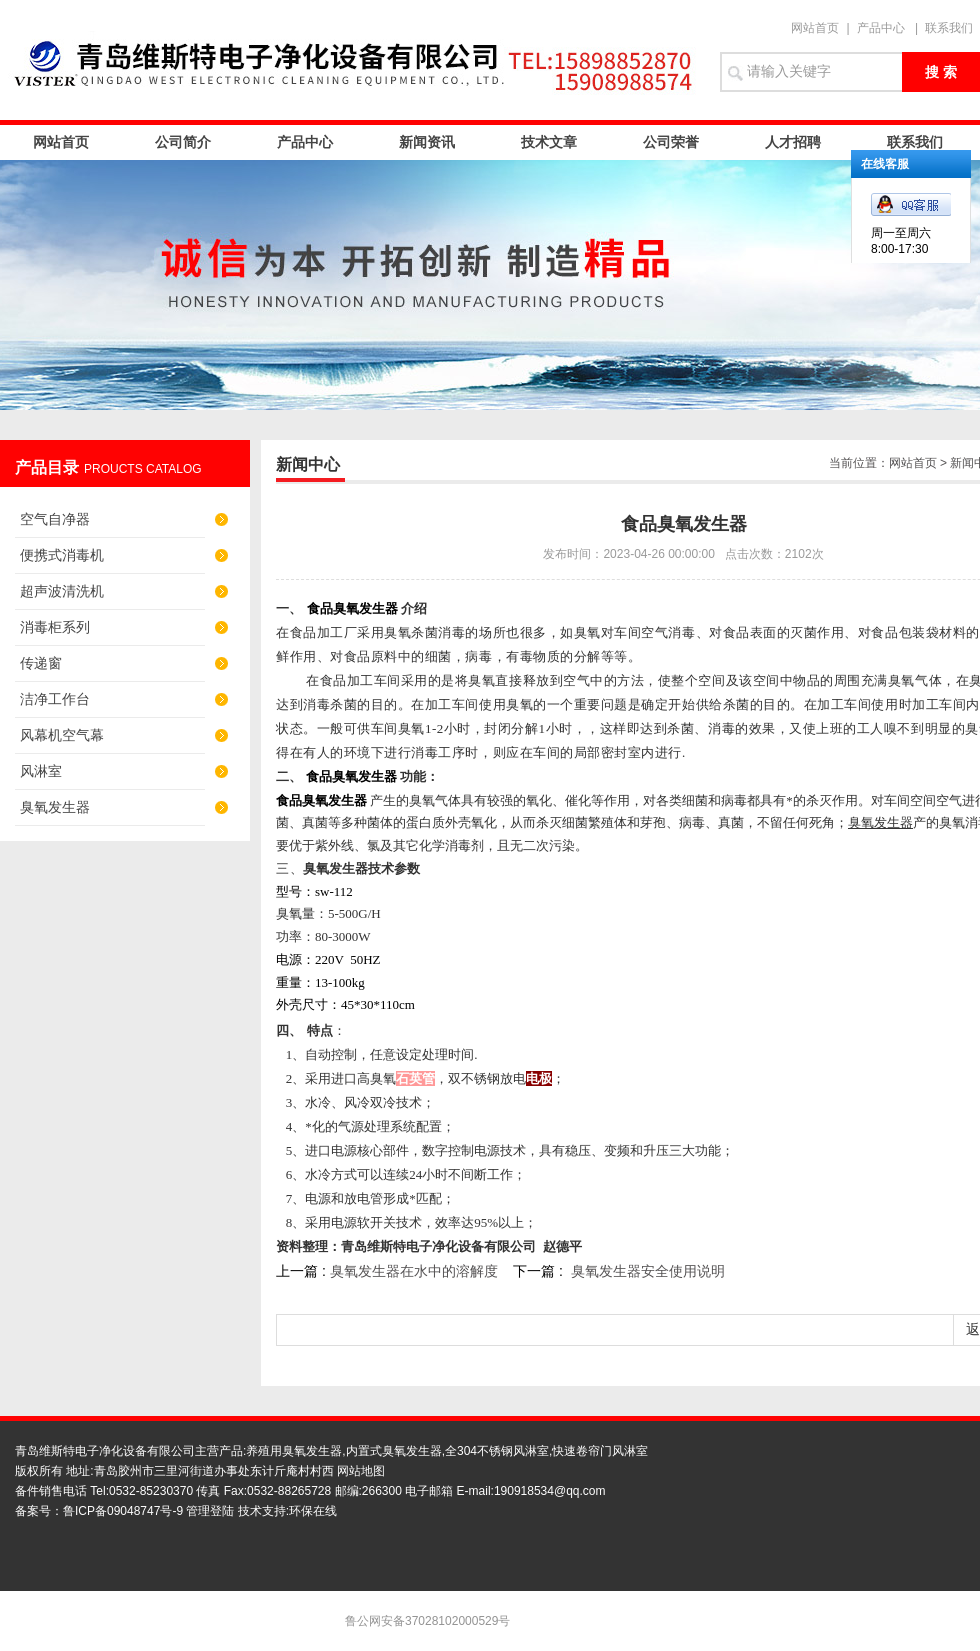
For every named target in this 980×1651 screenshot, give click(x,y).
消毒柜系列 (55, 627)
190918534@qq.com (550, 1491)
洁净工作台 (55, 699)
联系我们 (949, 28)
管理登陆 (210, 1511)
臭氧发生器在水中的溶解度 (414, 1271)
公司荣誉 (671, 142)
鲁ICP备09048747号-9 (123, 1511)
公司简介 (183, 142)
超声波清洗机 (62, 591)
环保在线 (313, 1511)
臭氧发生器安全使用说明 (648, 1271)
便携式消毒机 (62, 555)
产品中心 (881, 28)
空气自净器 (55, 519)
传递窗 (41, 663)
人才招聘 (793, 142)
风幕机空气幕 (62, 735)
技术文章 (549, 142)
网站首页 (815, 28)
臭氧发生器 (55, 807)
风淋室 (41, 771)
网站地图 (361, 1471)
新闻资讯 (427, 142)
